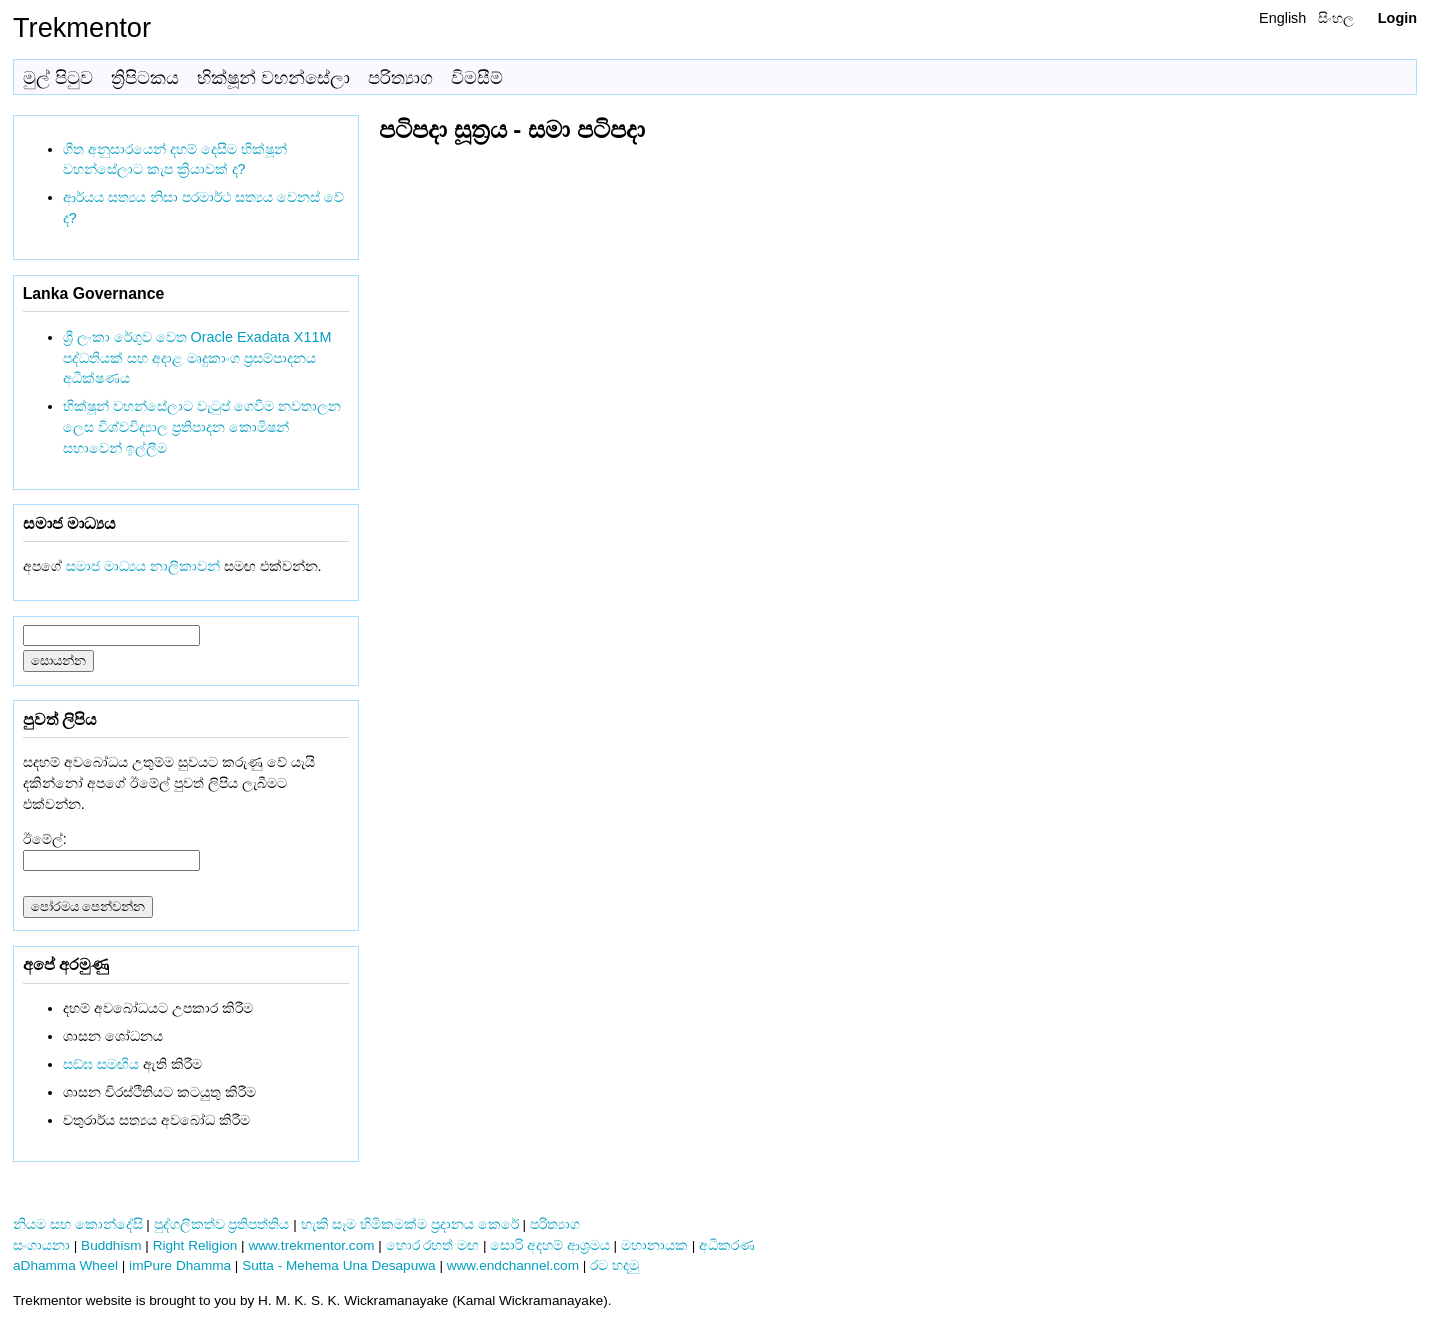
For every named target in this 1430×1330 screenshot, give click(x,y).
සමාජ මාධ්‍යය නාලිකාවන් (143, 566)
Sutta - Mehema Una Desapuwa (338, 1265)
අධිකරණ (727, 1245)
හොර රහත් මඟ (433, 1245)
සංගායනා (41, 1245)
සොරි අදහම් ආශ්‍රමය (550, 1245)
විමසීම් (477, 78)
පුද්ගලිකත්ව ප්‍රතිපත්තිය (222, 1224)
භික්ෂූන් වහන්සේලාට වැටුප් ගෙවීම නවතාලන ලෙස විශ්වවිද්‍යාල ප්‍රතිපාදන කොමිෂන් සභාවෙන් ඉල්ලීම (202, 427)
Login (1397, 18)
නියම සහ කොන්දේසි (78, 1224)
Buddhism (111, 1245)
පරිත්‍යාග (400, 78)
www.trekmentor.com (311, 1245)
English (1282, 18)
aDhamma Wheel (65, 1265)
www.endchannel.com (513, 1265)
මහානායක (654, 1245)
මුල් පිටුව (58, 78)
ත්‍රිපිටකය (145, 78)
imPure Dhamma (180, 1265)
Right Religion (195, 1245)
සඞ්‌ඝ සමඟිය (101, 1064)
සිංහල (1336, 18)
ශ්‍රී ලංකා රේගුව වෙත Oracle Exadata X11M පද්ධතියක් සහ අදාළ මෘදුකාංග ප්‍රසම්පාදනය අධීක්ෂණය (197, 358)
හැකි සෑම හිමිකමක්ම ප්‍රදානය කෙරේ (410, 1224)
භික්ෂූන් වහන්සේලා (273, 78)
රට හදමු (614, 1265)
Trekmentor (82, 27)
